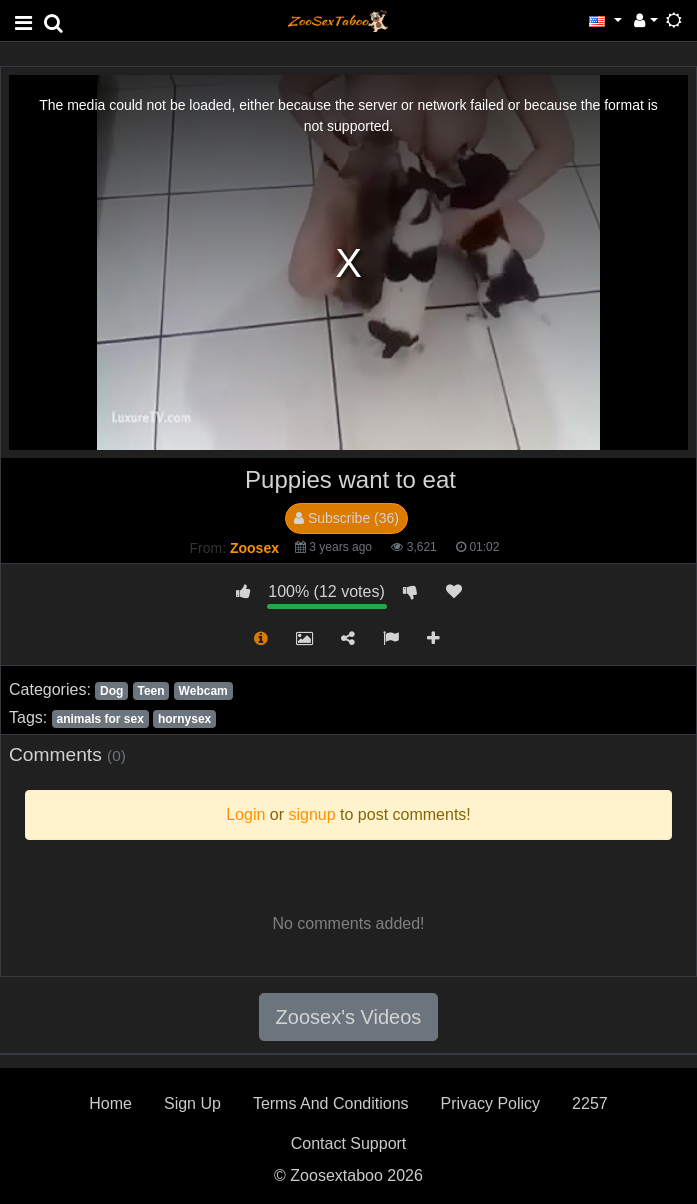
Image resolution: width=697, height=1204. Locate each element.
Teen (150, 691)
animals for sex (99, 719)
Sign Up (192, 1103)
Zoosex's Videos (349, 1017)
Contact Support (349, 1143)
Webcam (203, 691)
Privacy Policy (491, 1103)
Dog (111, 691)
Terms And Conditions (331, 1103)
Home (110, 1103)
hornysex (184, 719)
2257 (590, 1103)
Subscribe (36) (346, 518)
